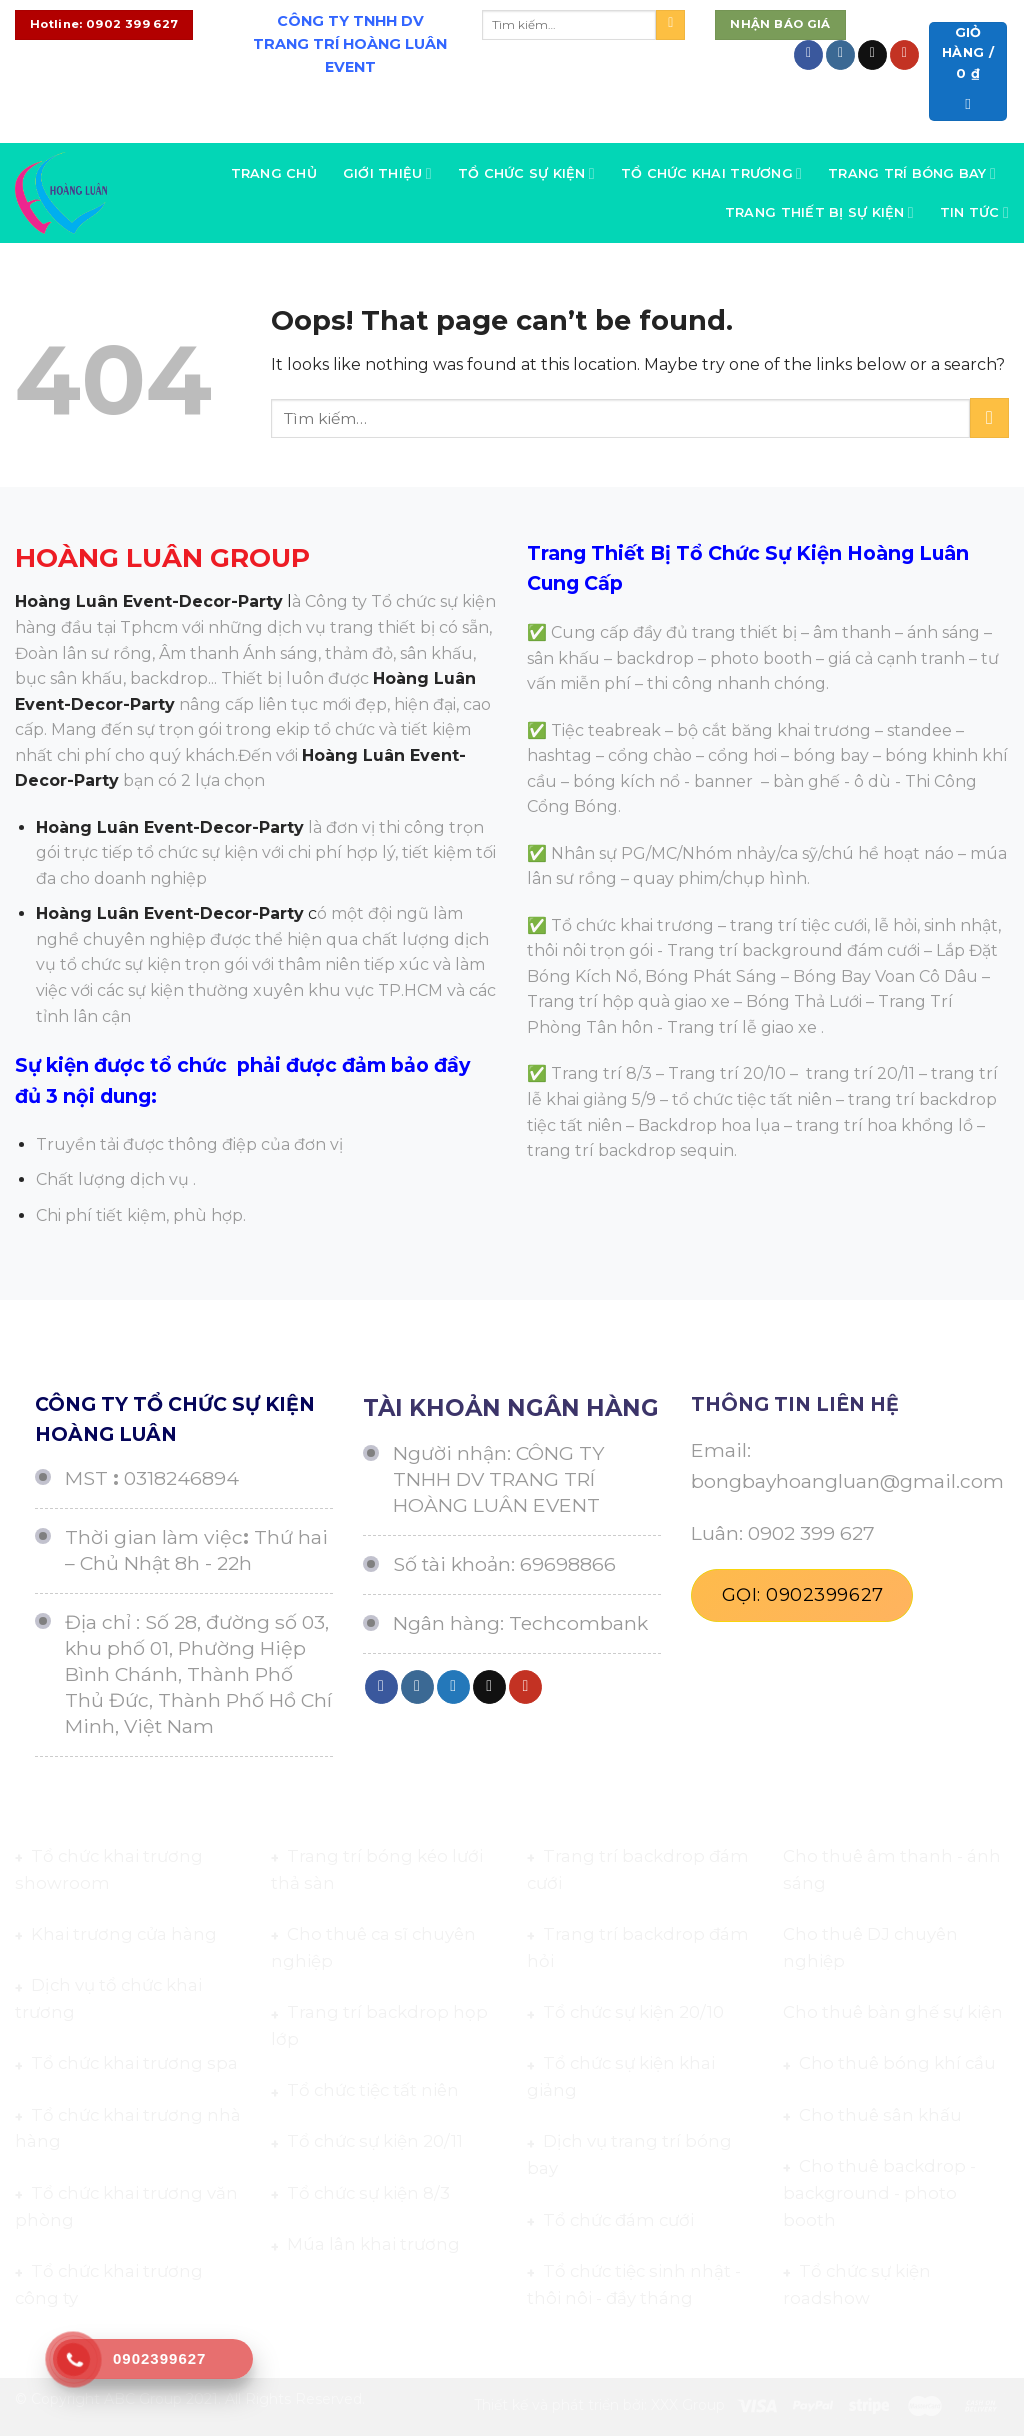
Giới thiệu (387, 173)
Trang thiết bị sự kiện (819, 212)
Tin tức (974, 212)
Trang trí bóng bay (912, 173)
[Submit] (670, 25)
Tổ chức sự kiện (526, 173)
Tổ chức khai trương (711, 173)
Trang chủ (274, 173)
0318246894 (181, 1478)
